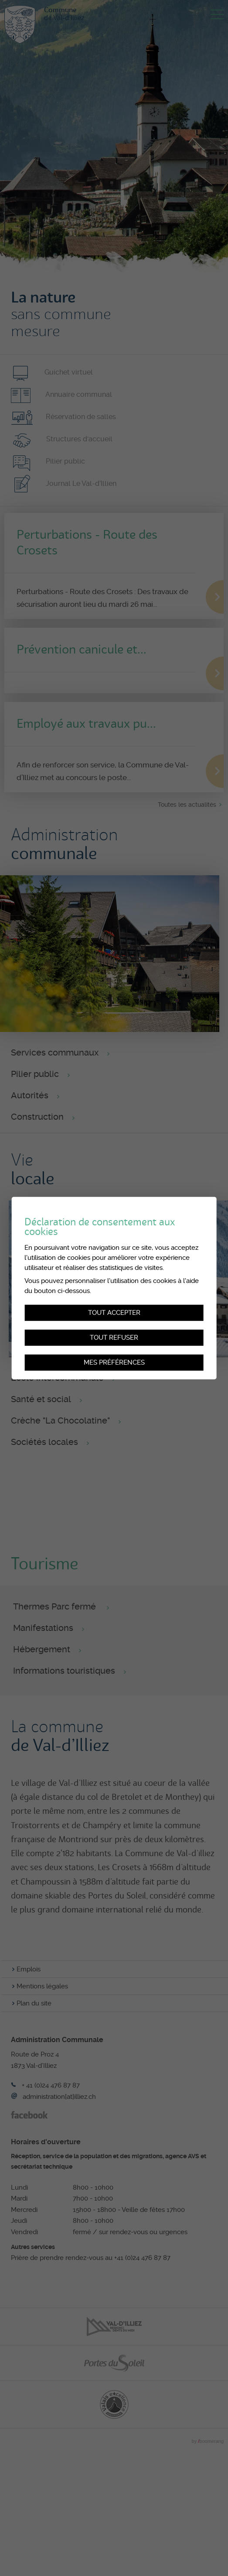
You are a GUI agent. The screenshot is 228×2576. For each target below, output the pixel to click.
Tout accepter (114, 1313)
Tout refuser (114, 1337)
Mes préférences (114, 1362)
